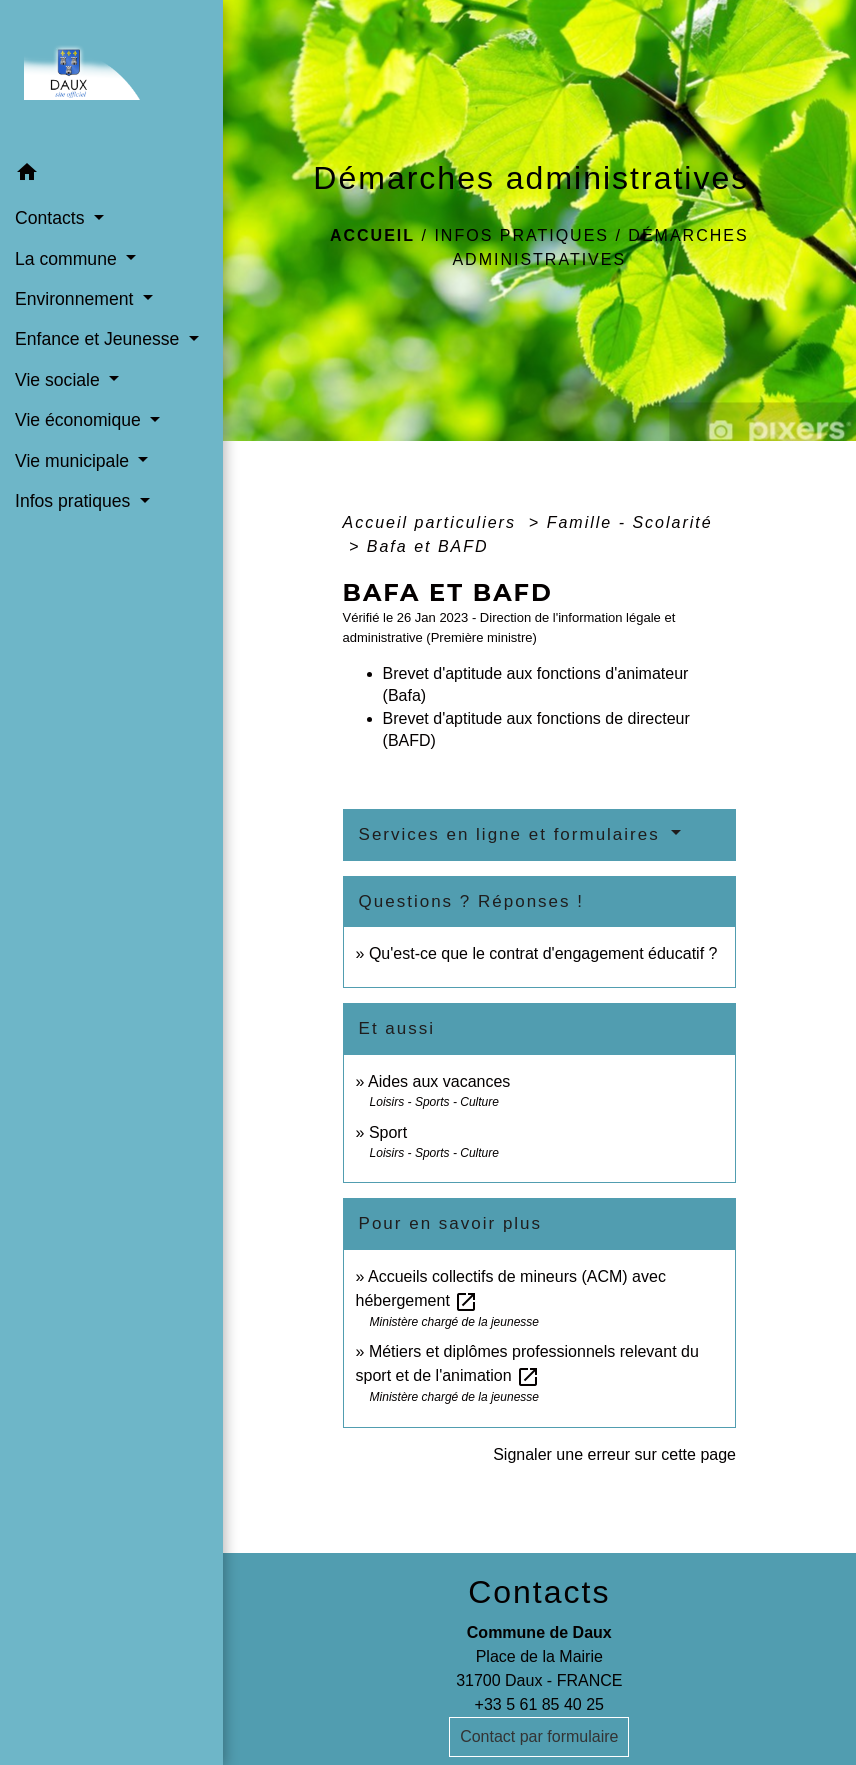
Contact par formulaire (539, 1736)
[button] (111, 175)
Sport (388, 1132)
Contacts (539, 1592)
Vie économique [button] (80, 420)
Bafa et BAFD (428, 546)
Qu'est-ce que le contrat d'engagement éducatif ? (543, 953)
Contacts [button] (52, 218)
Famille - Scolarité (630, 522)
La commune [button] (68, 259)
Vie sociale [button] (60, 380)
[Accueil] (111, 76)
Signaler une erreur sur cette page (614, 1454)
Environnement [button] (76, 299)
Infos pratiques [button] (75, 501)
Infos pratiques (521, 235)
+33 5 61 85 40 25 (539, 1704)
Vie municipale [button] (74, 461)
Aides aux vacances (439, 1081)
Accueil (372, 235)
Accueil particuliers (433, 522)
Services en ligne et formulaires (513, 834)
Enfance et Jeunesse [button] (99, 339)
